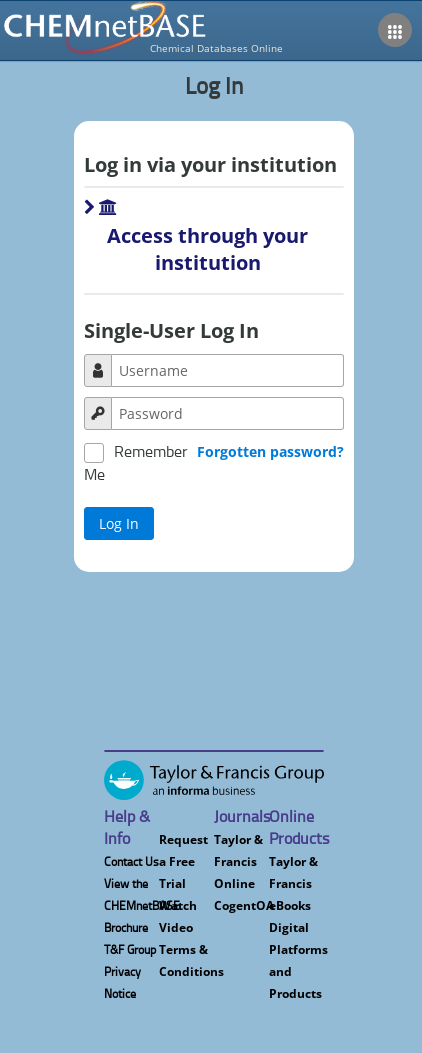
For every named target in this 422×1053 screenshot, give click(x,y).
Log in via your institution (210, 164)
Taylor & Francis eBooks (293, 883)
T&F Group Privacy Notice (130, 971)
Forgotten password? (270, 451)
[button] (213, 251)
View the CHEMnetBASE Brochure (142, 905)
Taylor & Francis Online (238, 861)
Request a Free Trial (183, 861)
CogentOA (244, 905)
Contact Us (131, 861)
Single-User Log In (171, 330)
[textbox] (228, 370)
